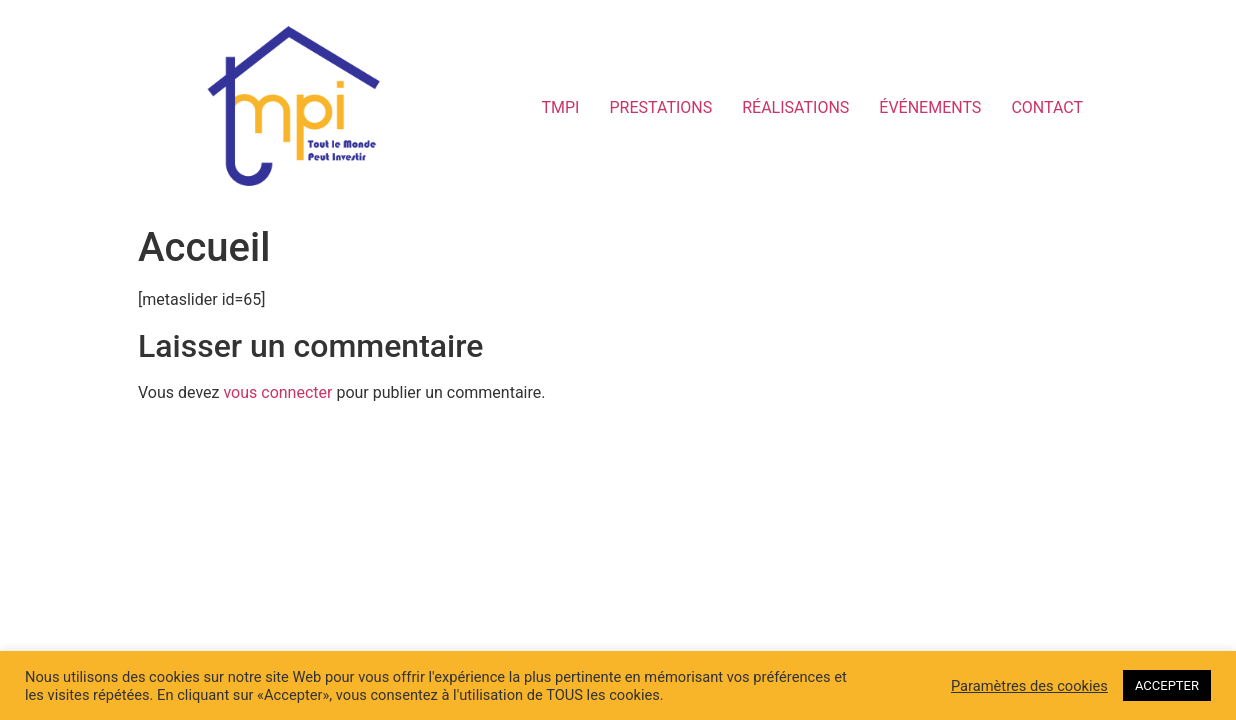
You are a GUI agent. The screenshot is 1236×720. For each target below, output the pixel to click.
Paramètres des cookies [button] (1029, 686)
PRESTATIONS (660, 107)
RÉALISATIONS (795, 107)
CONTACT (1047, 107)
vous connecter (277, 392)
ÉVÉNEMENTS (930, 107)
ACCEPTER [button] (1167, 685)
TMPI (561, 107)
